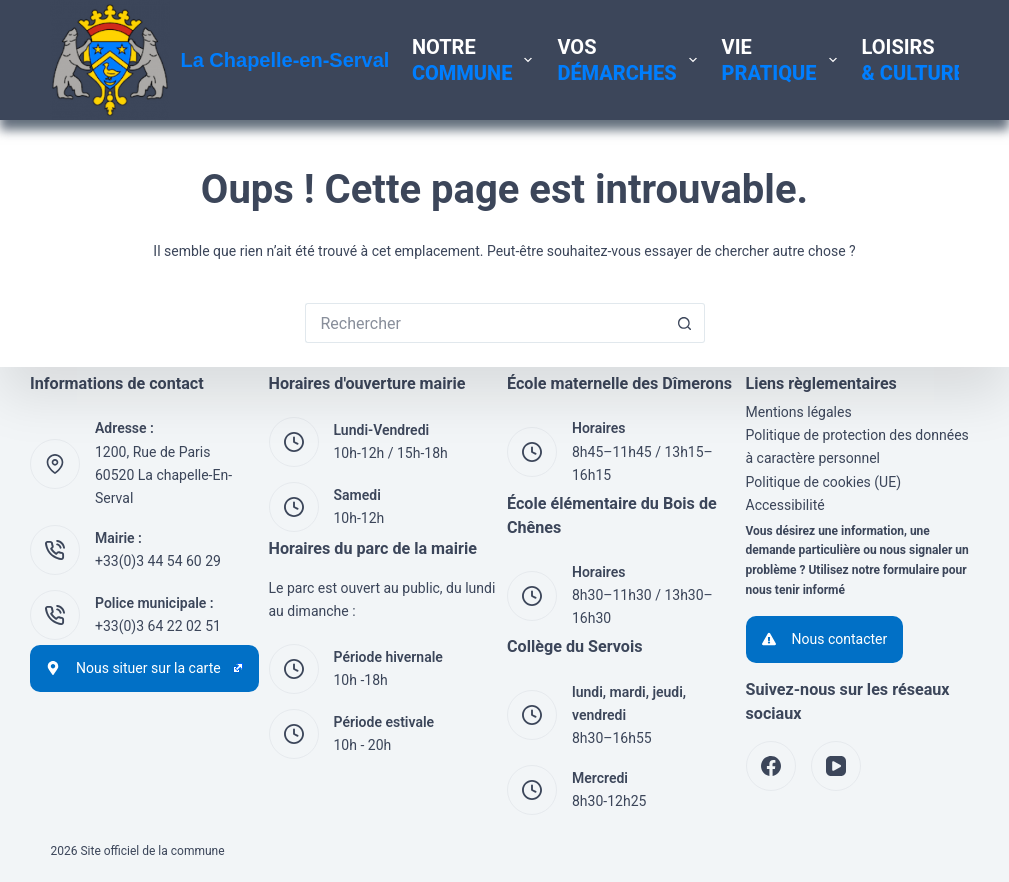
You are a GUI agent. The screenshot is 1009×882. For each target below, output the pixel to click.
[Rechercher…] (485, 323)
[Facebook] (771, 766)
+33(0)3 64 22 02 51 (158, 626)
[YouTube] (836, 766)
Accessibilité (785, 505)
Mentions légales (799, 412)
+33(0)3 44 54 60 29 (158, 561)
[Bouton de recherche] (685, 323)
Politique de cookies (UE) (824, 482)
